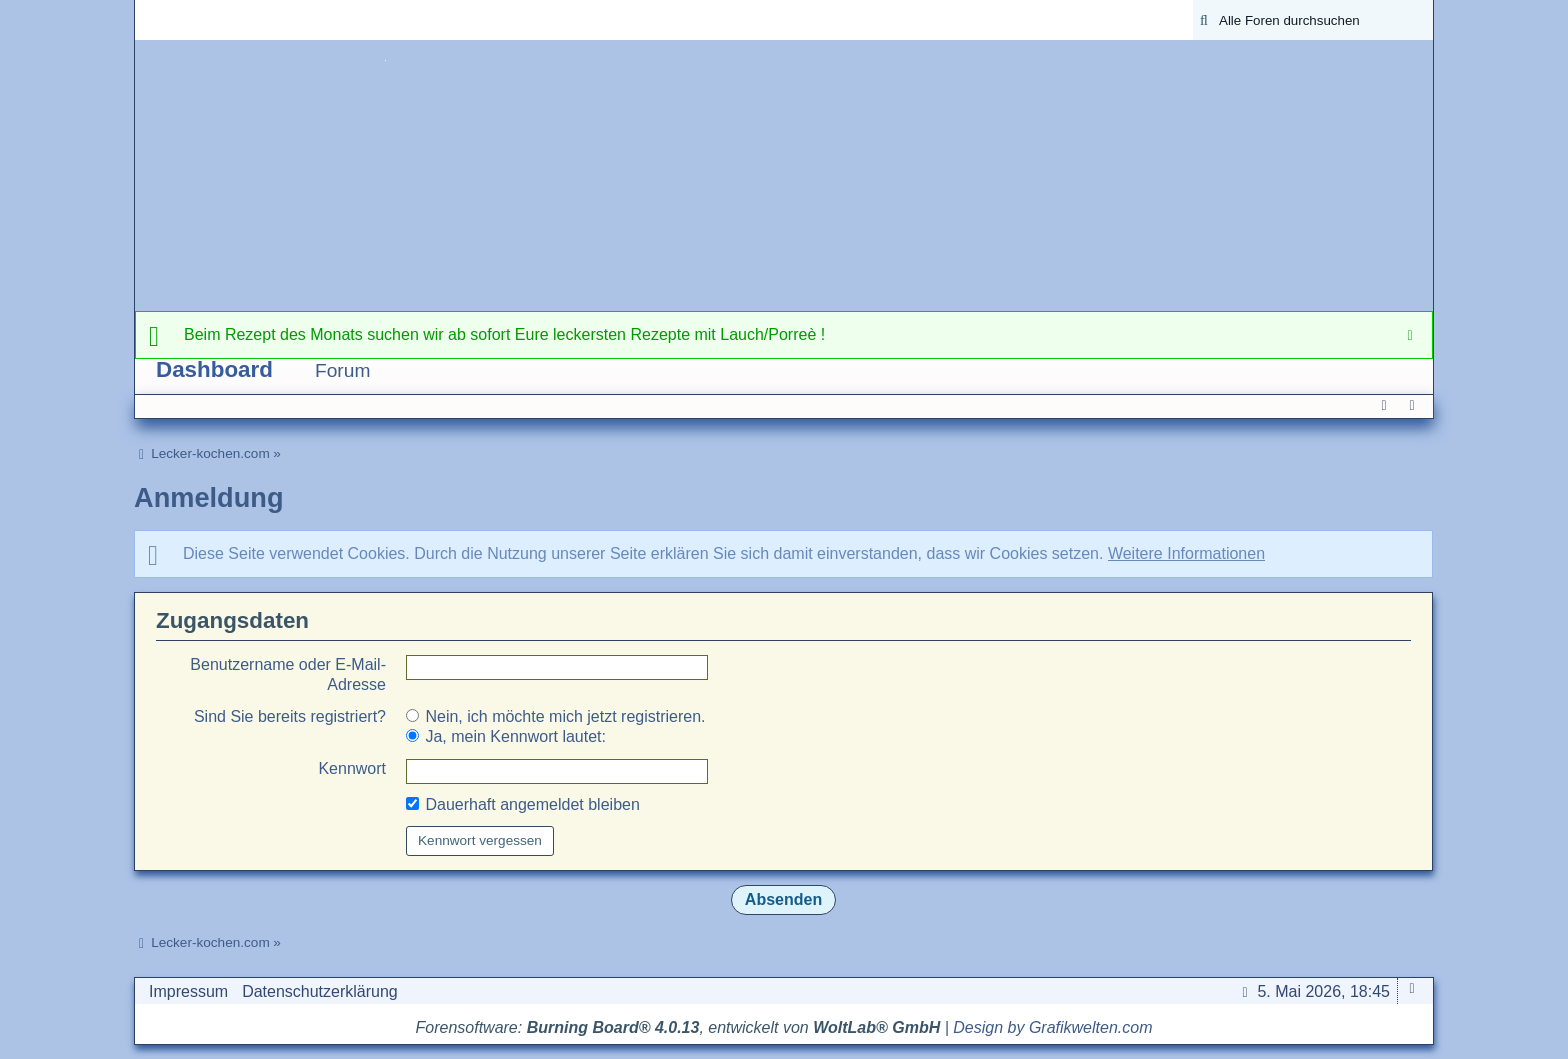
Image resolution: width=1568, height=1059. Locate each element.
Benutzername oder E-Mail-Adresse (288, 674)
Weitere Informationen (1186, 553)
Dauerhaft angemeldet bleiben (523, 804)
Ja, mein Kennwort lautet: (506, 736)
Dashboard (214, 369)
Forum (342, 370)
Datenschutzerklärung (320, 991)
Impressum (188, 991)
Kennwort (352, 768)
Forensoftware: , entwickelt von (678, 1027)
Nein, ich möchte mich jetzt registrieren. (556, 716)
